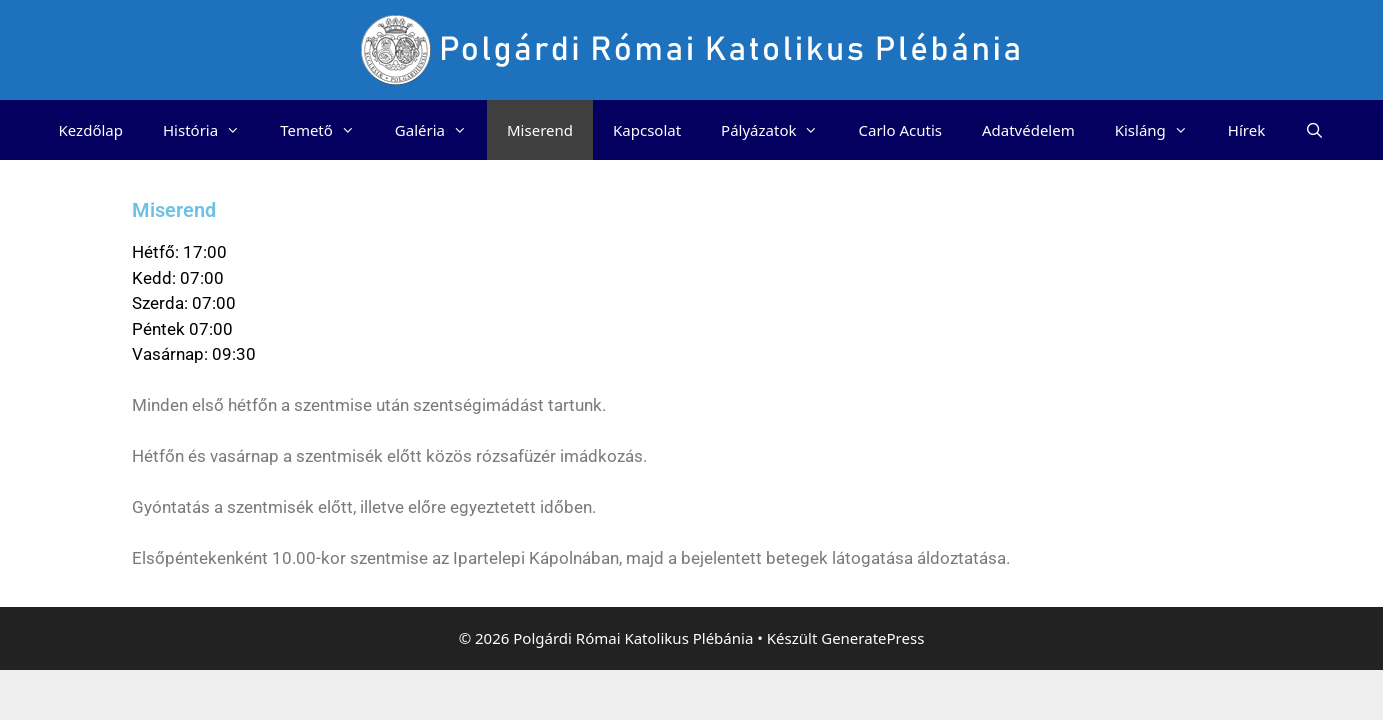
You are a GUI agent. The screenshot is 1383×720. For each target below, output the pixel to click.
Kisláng (1161, 130)
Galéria (441, 130)
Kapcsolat (647, 130)
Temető (327, 130)
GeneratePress (872, 638)
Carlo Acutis (899, 130)
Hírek (1246, 130)
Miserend (540, 130)
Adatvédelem (1028, 130)
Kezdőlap (91, 130)
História (211, 130)
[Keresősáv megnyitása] (1314, 130)
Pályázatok (779, 130)
